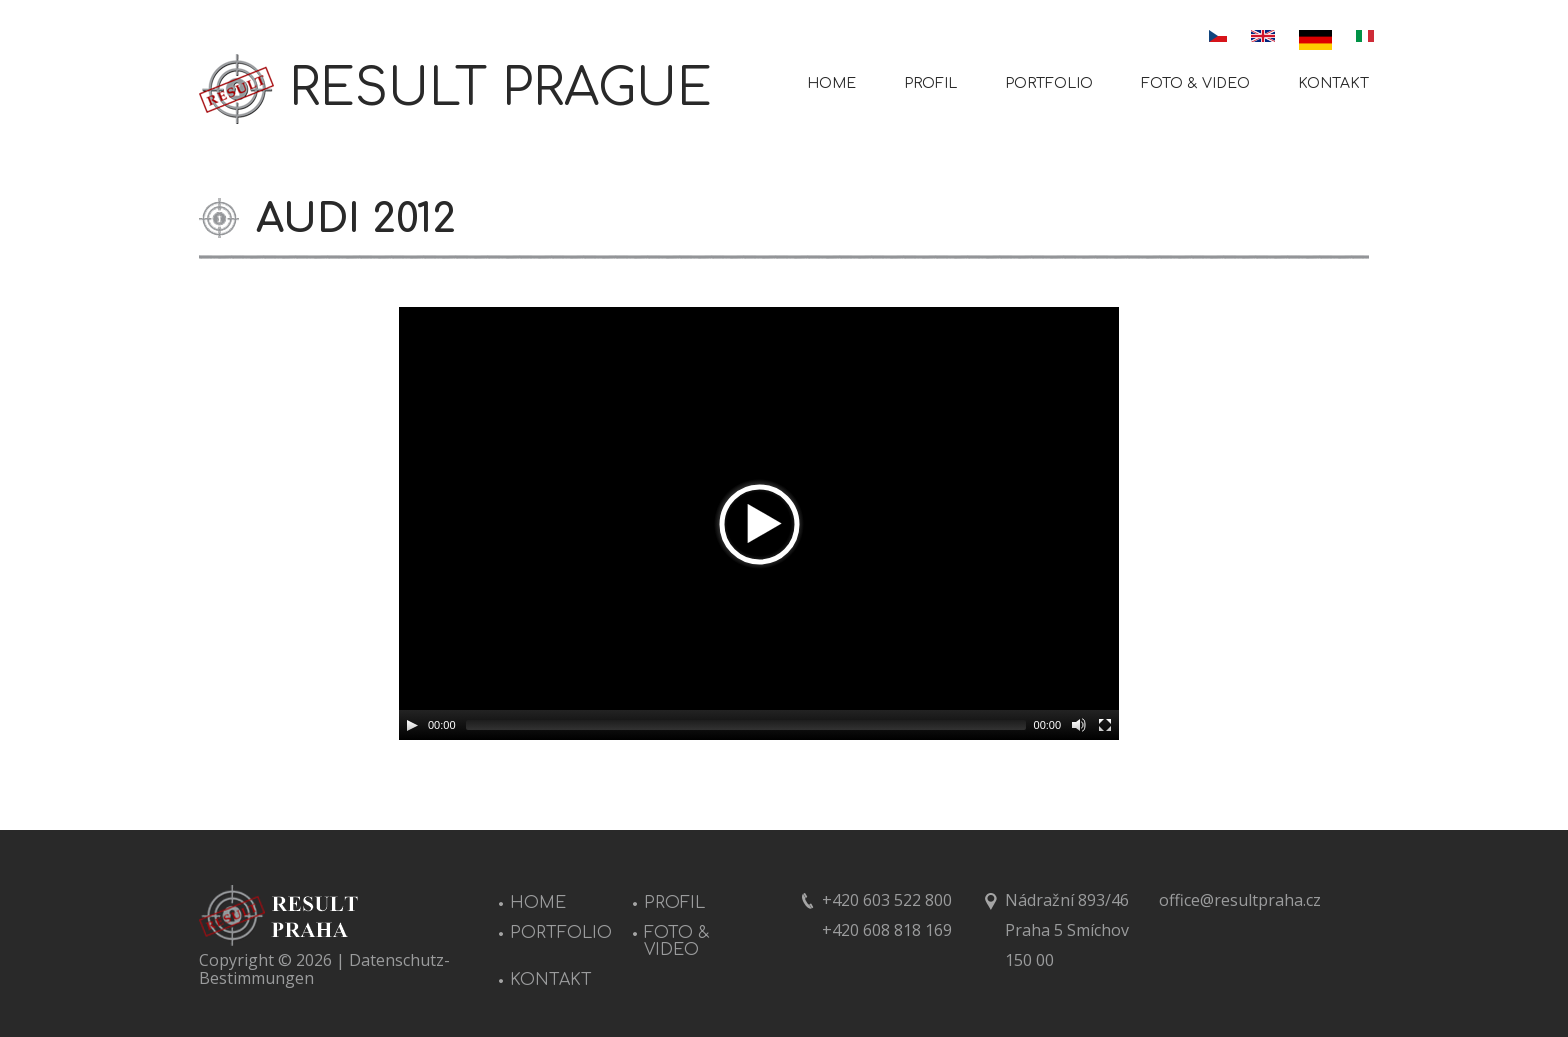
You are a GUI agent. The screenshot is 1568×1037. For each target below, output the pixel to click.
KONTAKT (1333, 83)
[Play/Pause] (412, 725)
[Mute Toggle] (1079, 725)
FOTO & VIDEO (1195, 83)
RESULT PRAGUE (500, 89)
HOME (831, 83)
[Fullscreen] (1105, 725)
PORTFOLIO (1049, 83)
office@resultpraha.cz (1240, 900)
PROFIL (930, 83)
